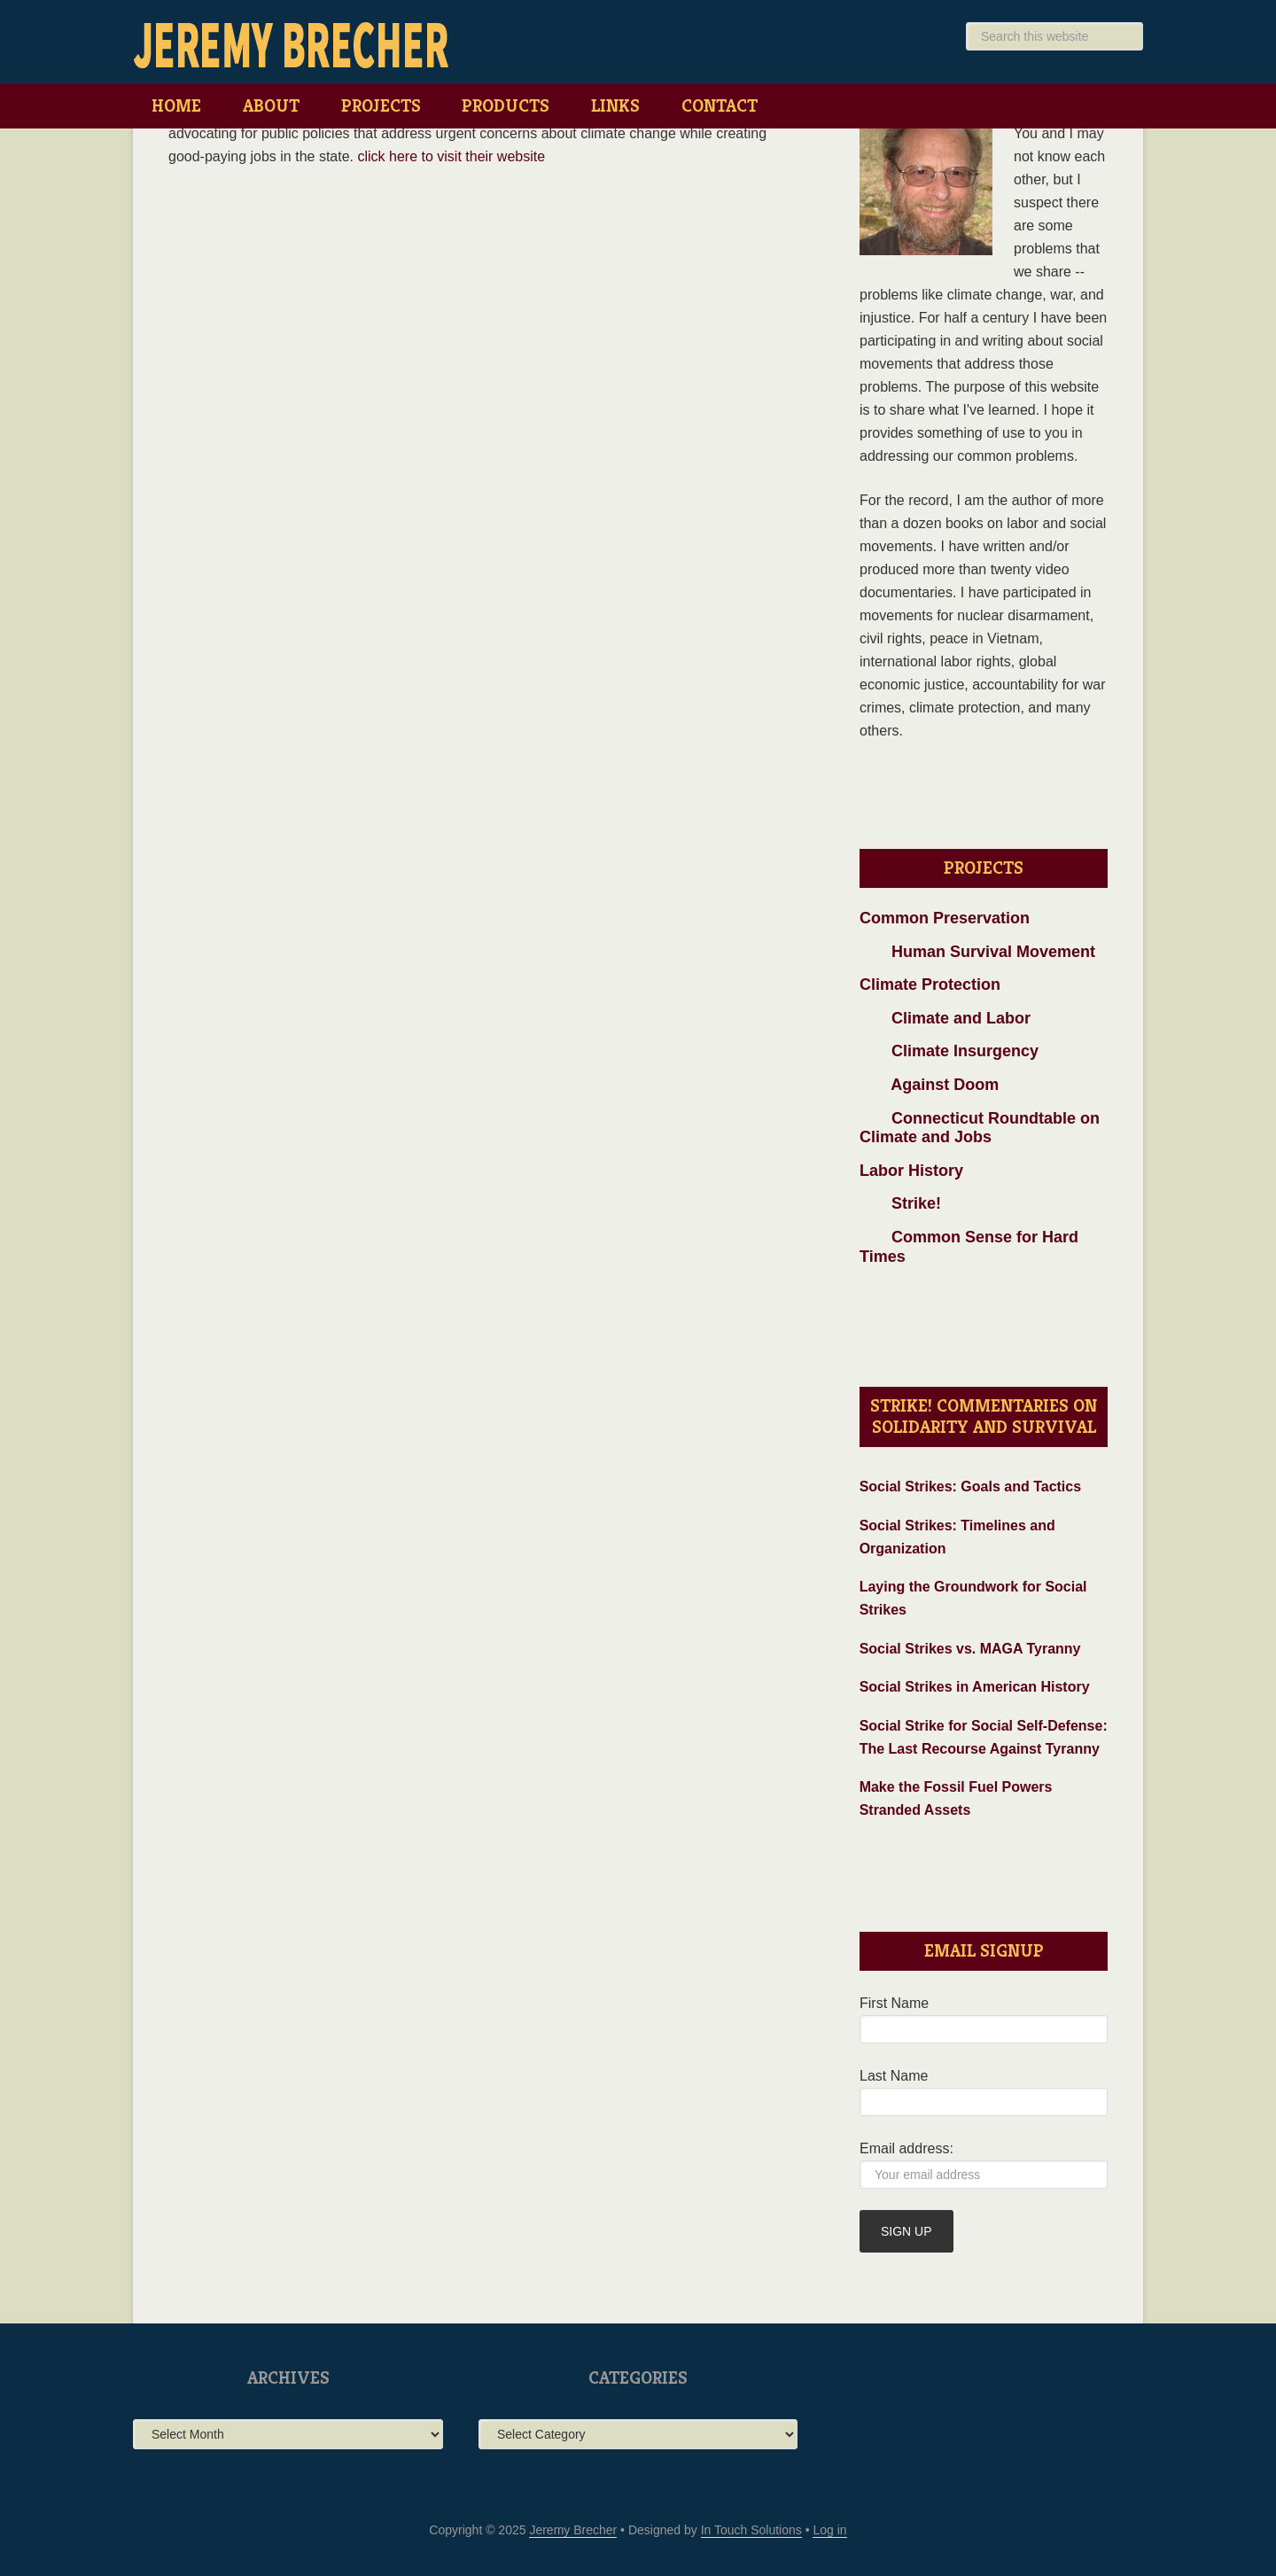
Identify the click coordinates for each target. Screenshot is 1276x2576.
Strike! (900, 1203)
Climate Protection (930, 984)
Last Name (894, 2075)
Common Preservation (945, 918)
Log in (829, 2530)
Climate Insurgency (949, 1051)
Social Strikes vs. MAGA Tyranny (970, 1648)
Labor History (911, 1170)
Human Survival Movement (977, 952)
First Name (894, 2003)
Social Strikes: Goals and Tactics (970, 1486)
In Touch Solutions (751, 2530)
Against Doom (929, 1084)
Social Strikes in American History (975, 1686)
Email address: (906, 2148)
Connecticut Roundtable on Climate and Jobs (980, 1128)
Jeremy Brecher (292, 44)
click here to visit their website (451, 156)
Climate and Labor (945, 1018)
